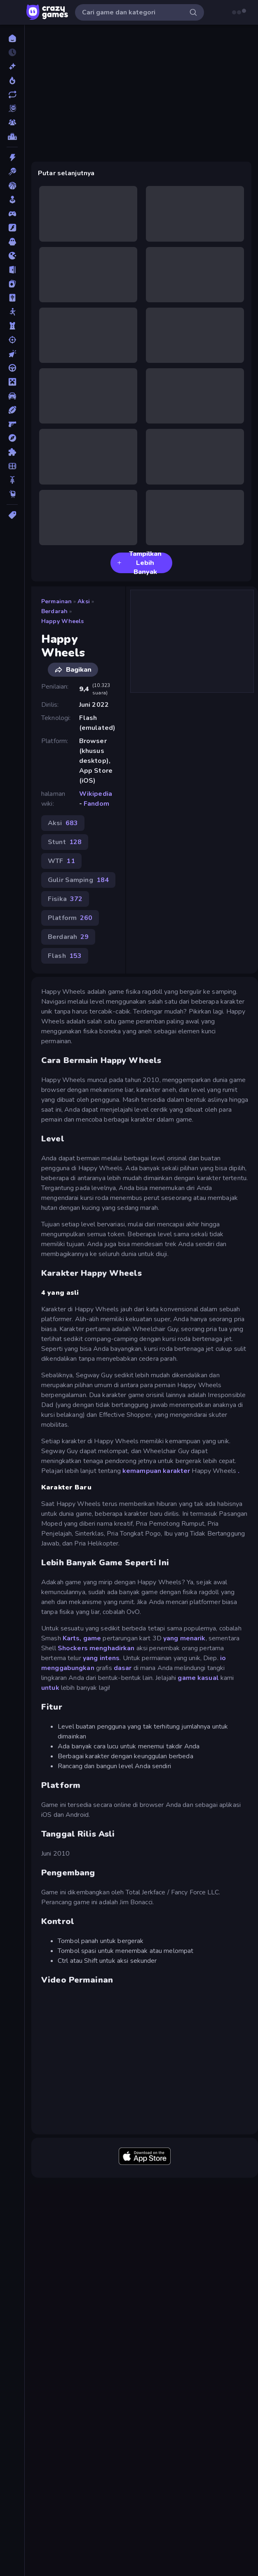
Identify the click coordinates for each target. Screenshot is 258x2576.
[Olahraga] (12, 410)
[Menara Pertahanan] (12, 326)
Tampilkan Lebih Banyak (139, 563)
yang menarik (184, 1638)
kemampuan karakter (156, 1470)
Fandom (96, 803)
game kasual (198, 1677)
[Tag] (12, 515)
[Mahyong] (12, 298)
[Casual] (12, 200)
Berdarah (54, 611)
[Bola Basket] (12, 186)
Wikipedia (95, 793)
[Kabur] (12, 270)
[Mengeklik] (12, 354)
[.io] (12, 256)
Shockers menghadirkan (96, 1648)
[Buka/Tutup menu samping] (13, 12)
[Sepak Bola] (12, 466)
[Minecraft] (12, 382)
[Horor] (12, 242)
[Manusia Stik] (12, 312)
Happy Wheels (62, 621)
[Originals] (12, 108)
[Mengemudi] (12, 368)
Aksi (83, 601)
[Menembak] (12, 340)
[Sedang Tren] (12, 80)
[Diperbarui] (12, 94)
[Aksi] (12, 158)
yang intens (101, 1658)
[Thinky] (12, 494)
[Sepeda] (12, 480)
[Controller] (12, 214)
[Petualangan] (12, 438)
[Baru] (12, 66)
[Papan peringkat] (12, 136)
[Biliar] (12, 172)
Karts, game (82, 1638)
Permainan (56, 601)
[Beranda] (12, 38)
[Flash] (12, 228)
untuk (50, 1687)
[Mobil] (12, 396)
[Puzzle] (12, 452)
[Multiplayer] (12, 122)
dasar (123, 1668)
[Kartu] (12, 284)
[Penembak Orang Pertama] (12, 424)
